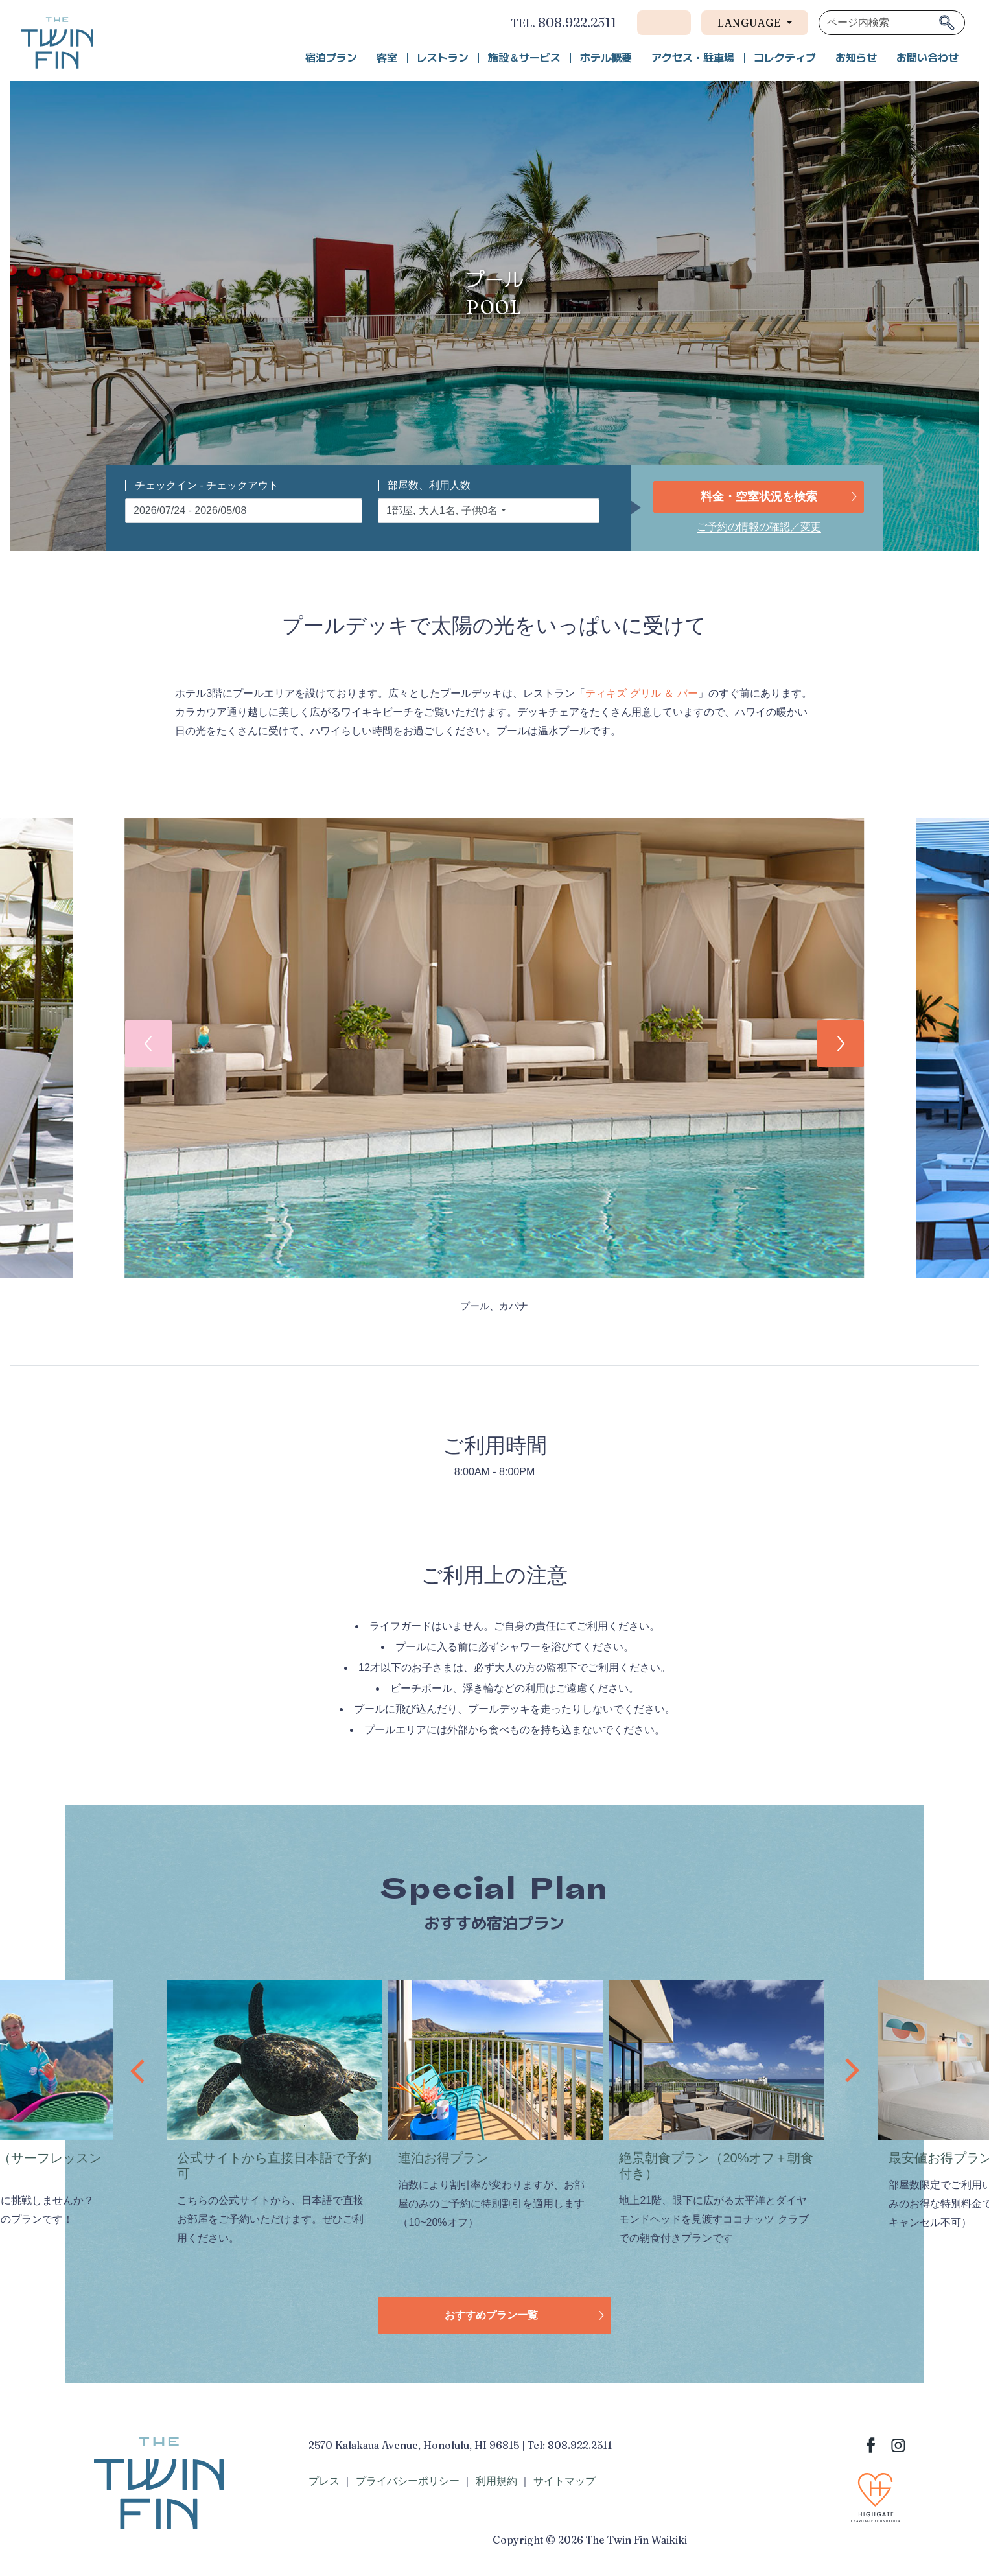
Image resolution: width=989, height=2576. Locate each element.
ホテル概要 (606, 57)
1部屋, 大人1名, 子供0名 (442, 510)
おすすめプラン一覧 (491, 2315)
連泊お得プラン (443, 2158)
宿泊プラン (331, 57)
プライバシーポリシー (408, 2481)
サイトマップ (564, 2481)
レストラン (443, 57)
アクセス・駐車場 (692, 57)
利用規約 (496, 2481)
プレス (324, 2481)
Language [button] (750, 22)
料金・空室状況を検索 (759, 496)
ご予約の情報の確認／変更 (759, 526)
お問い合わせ (927, 57)
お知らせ (856, 57)
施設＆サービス (524, 57)
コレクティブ (785, 57)
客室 (387, 57)
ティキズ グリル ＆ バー (641, 693)
